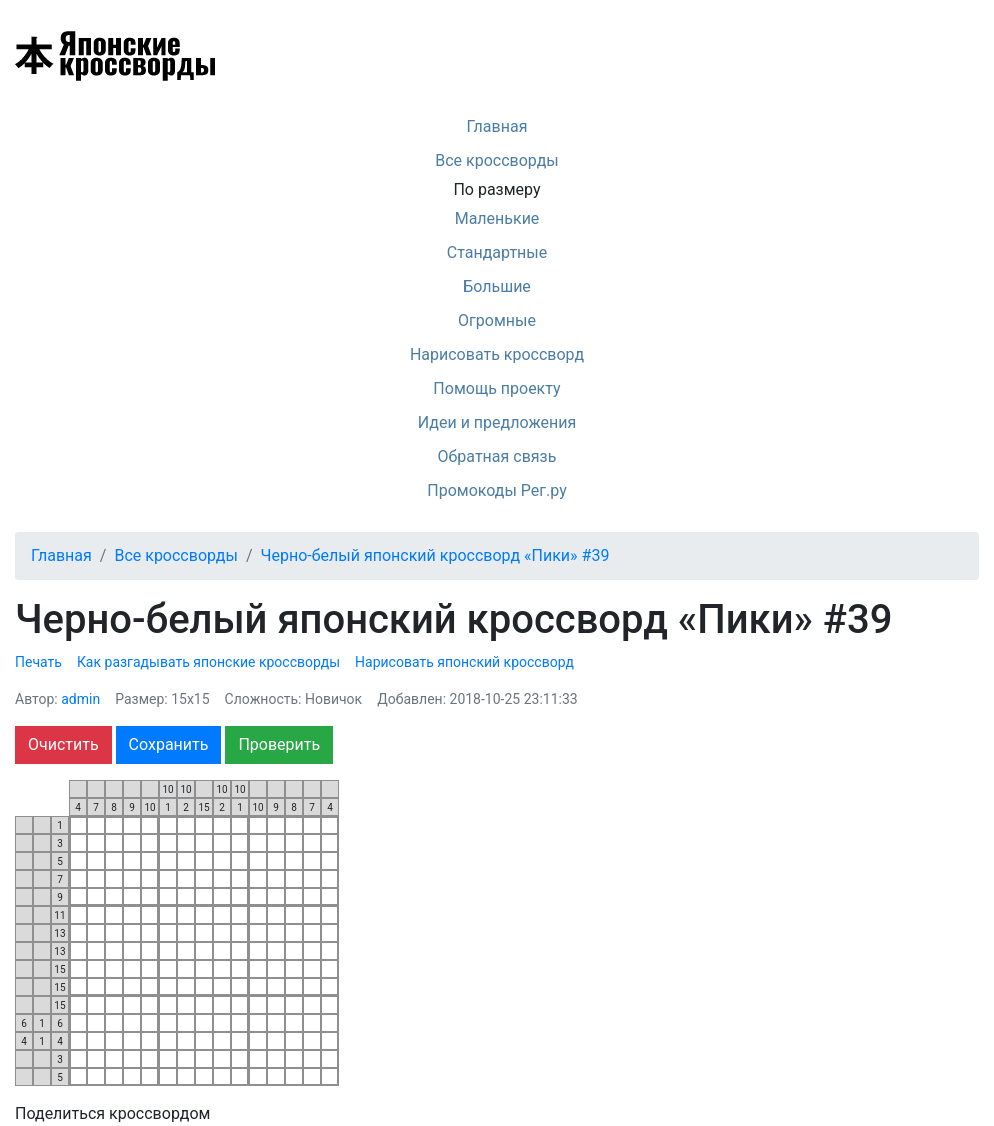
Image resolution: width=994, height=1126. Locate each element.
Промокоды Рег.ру (497, 490)
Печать (38, 662)
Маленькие (497, 218)
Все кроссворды (497, 160)
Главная (497, 126)
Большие (497, 286)
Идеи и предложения (497, 422)
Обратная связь (497, 456)
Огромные (497, 320)
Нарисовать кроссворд (497, 354)
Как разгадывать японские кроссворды (208, 662)
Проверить (279, 744)
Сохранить (169, 744)
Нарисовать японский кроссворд (464, 662)
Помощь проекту (496, 388)
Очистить (63, 744)
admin (80, 699)
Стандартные (497, 252)
